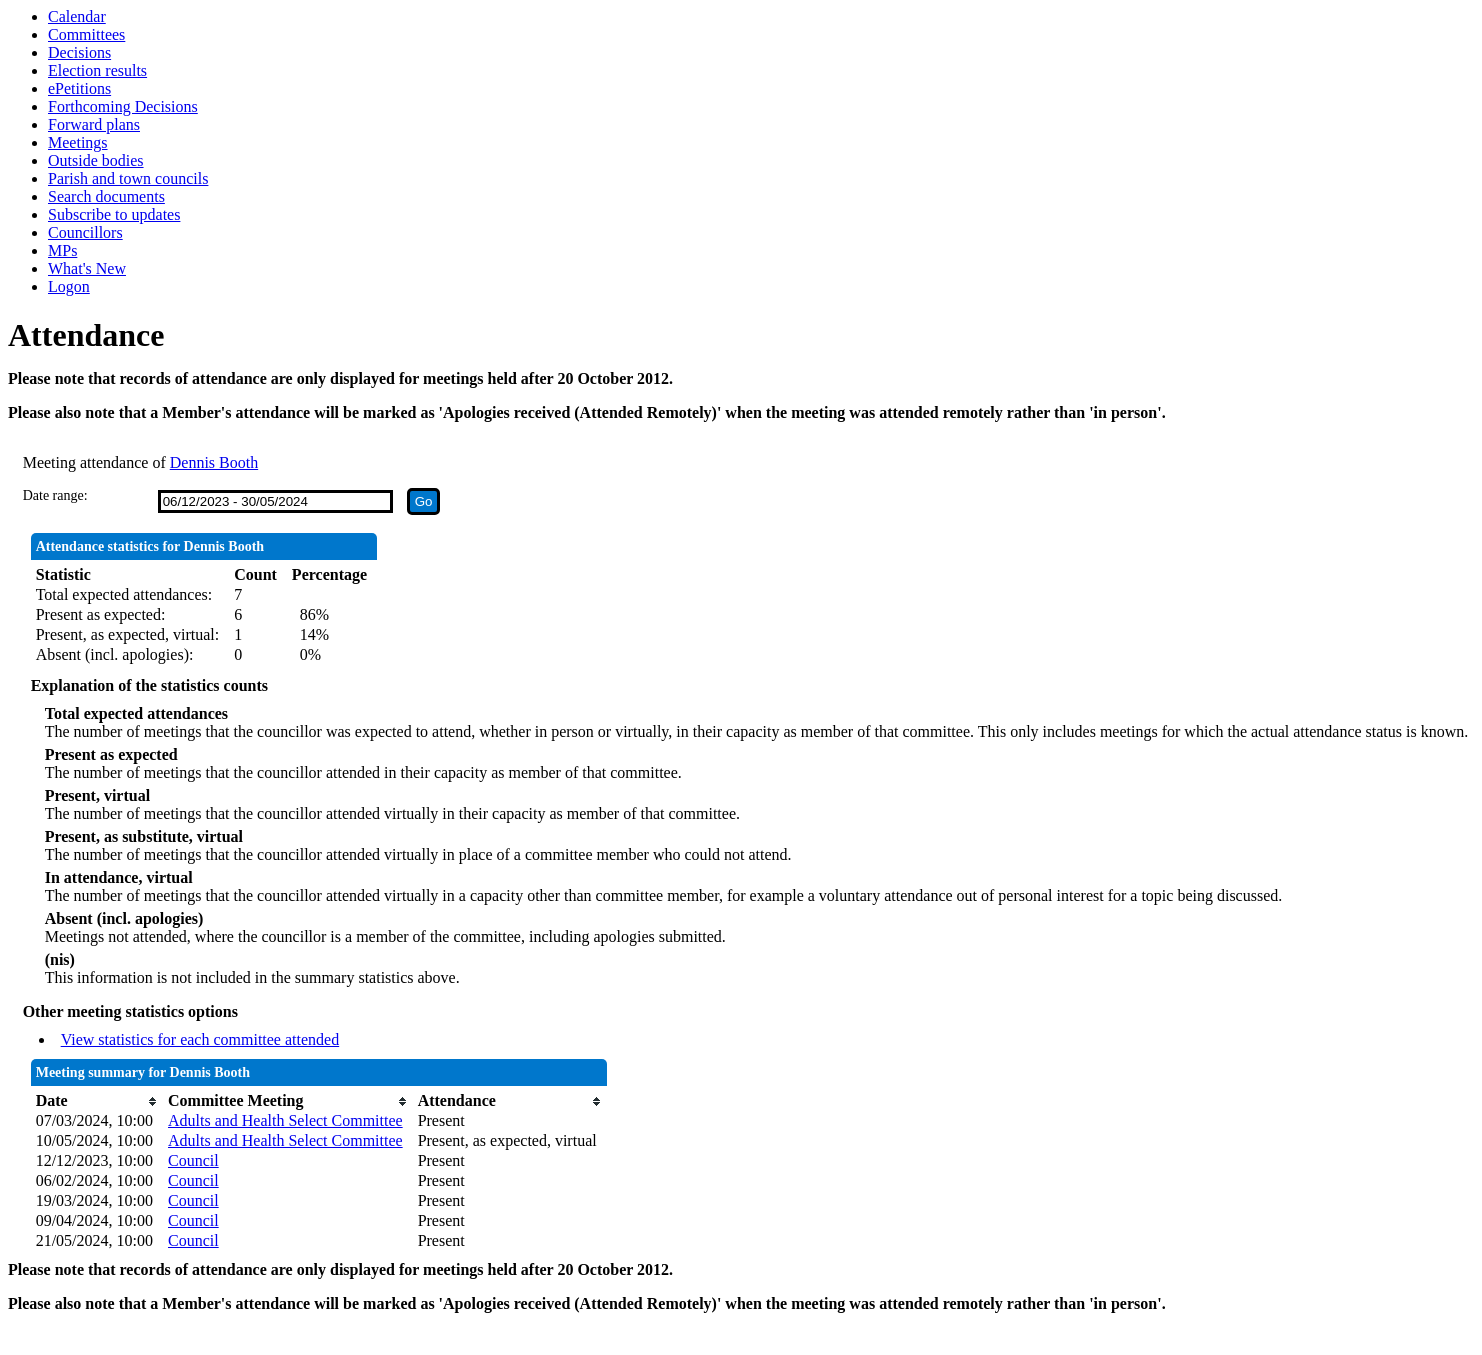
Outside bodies (96, 160)
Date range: (55, 495)
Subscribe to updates (114, 214)
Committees (86, 34)
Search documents (106, 196)
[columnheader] (97, 1101)
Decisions (79, 52)
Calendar (77, 16)
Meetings (78, 142)
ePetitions (79, 88)
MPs (62, 250)
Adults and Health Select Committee (285, 1120)
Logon (69, 286)
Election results (97, 70)
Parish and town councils (128, 178)
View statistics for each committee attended (200, 1039)
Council (193, 1160)
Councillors (85, 232)
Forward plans (94, 124)
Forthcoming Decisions (123, 106)
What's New (87, 268)
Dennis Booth (214, 462)
